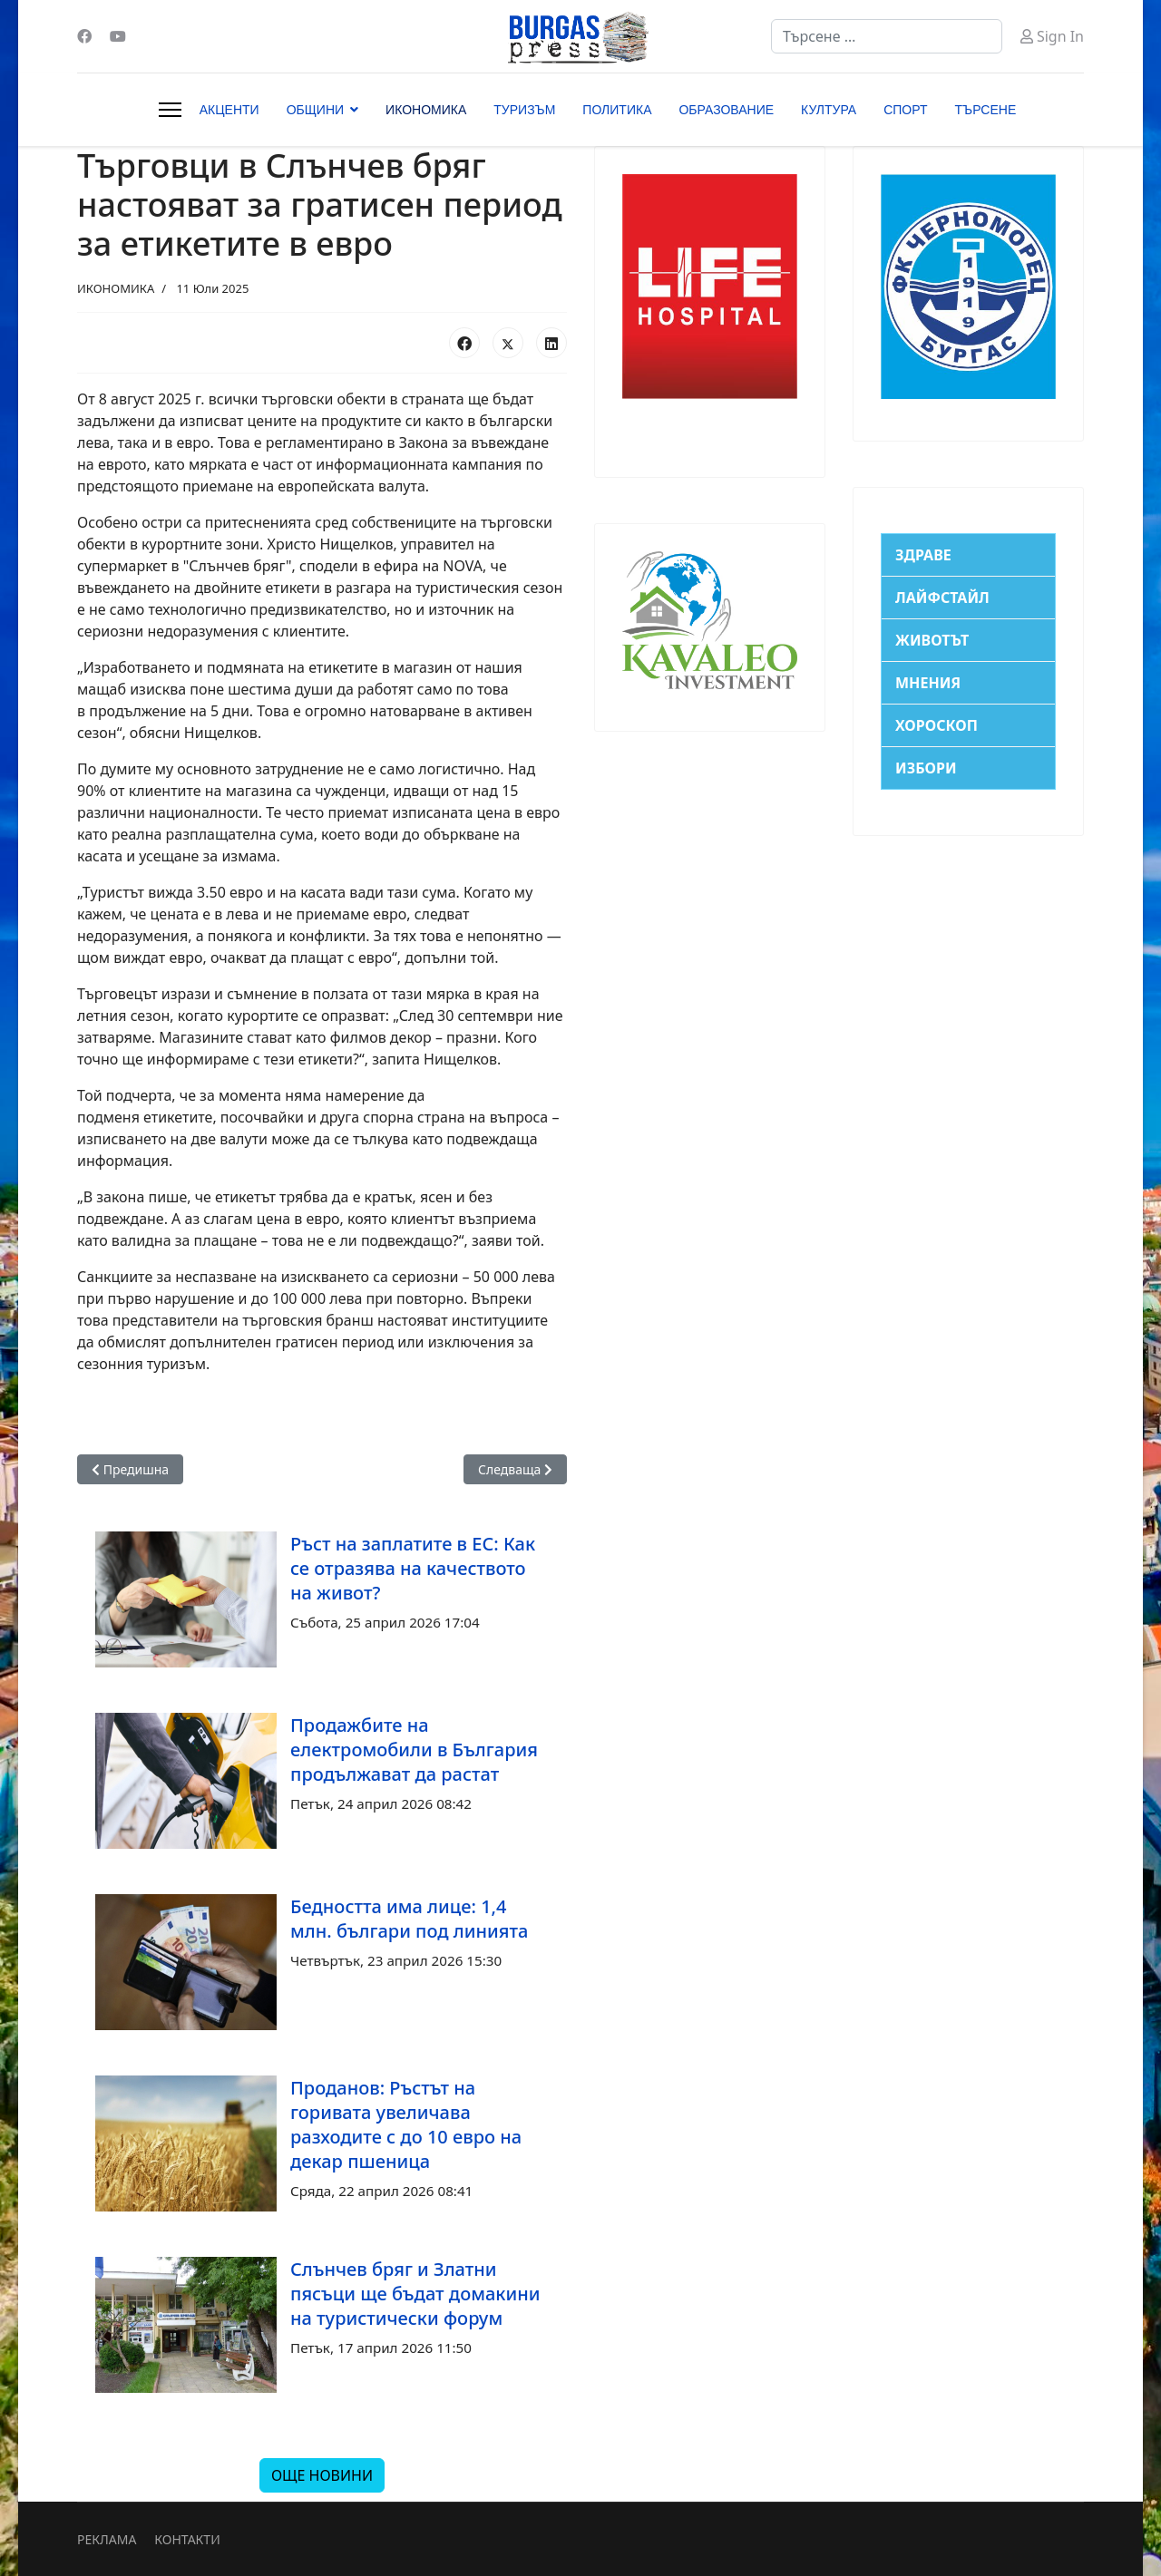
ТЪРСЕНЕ (986, 109)
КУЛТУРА (828, 109)
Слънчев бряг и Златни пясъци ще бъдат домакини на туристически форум (415, 2293)
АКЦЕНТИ (229, 109)
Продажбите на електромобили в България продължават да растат (414, 1749)
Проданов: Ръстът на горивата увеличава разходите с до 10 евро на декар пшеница (406, 2124)
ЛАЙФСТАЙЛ (942, 598)
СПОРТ (905, 109)
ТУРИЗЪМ (524, 109)
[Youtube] (118, 36)
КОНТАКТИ (187, 2539)
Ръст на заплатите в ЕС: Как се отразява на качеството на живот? (412, 1568)
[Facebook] (84, 36)
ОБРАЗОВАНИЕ (726, 109)
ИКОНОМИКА (425, 109)
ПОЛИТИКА (616, 109)
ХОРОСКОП (936, 725)
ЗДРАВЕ (923, 555)
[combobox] (886, 36)
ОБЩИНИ (315, 109)
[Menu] (170, 109)
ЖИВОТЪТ (932, 640)
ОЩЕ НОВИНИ (322, 2475)
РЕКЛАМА (106, 2539)
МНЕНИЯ (928, 683)
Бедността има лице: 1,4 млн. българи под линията (409, 1918)
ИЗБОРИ (926, 768)
